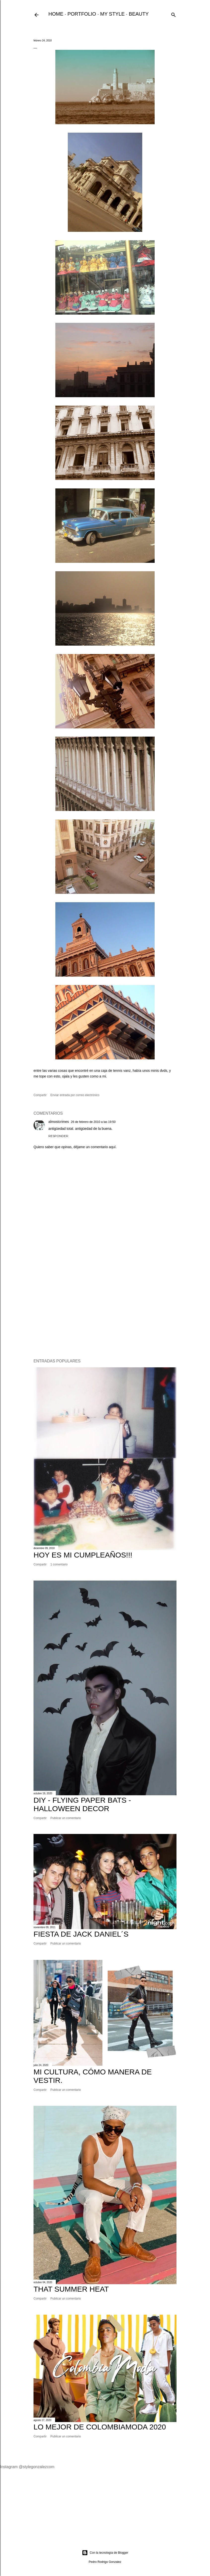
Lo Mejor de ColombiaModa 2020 (100, 2427)
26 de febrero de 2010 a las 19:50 (93, 1122)
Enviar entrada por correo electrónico (74, 1095)
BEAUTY (139, 14)
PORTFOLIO (82, 14)
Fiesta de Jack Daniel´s (81, 1934)
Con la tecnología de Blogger (105, 2553)
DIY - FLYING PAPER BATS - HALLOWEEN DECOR (82, 1804)
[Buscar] (173, 14)
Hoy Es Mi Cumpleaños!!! (83, 1555)
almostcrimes (58, 1122)
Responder (58, 1136)
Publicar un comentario (65, 1818)
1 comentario (59, 1564)
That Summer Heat (71, 2289)
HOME (55, 14)
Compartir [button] (40, 1095)
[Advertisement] (105, 1312)
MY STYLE (112, 14)
